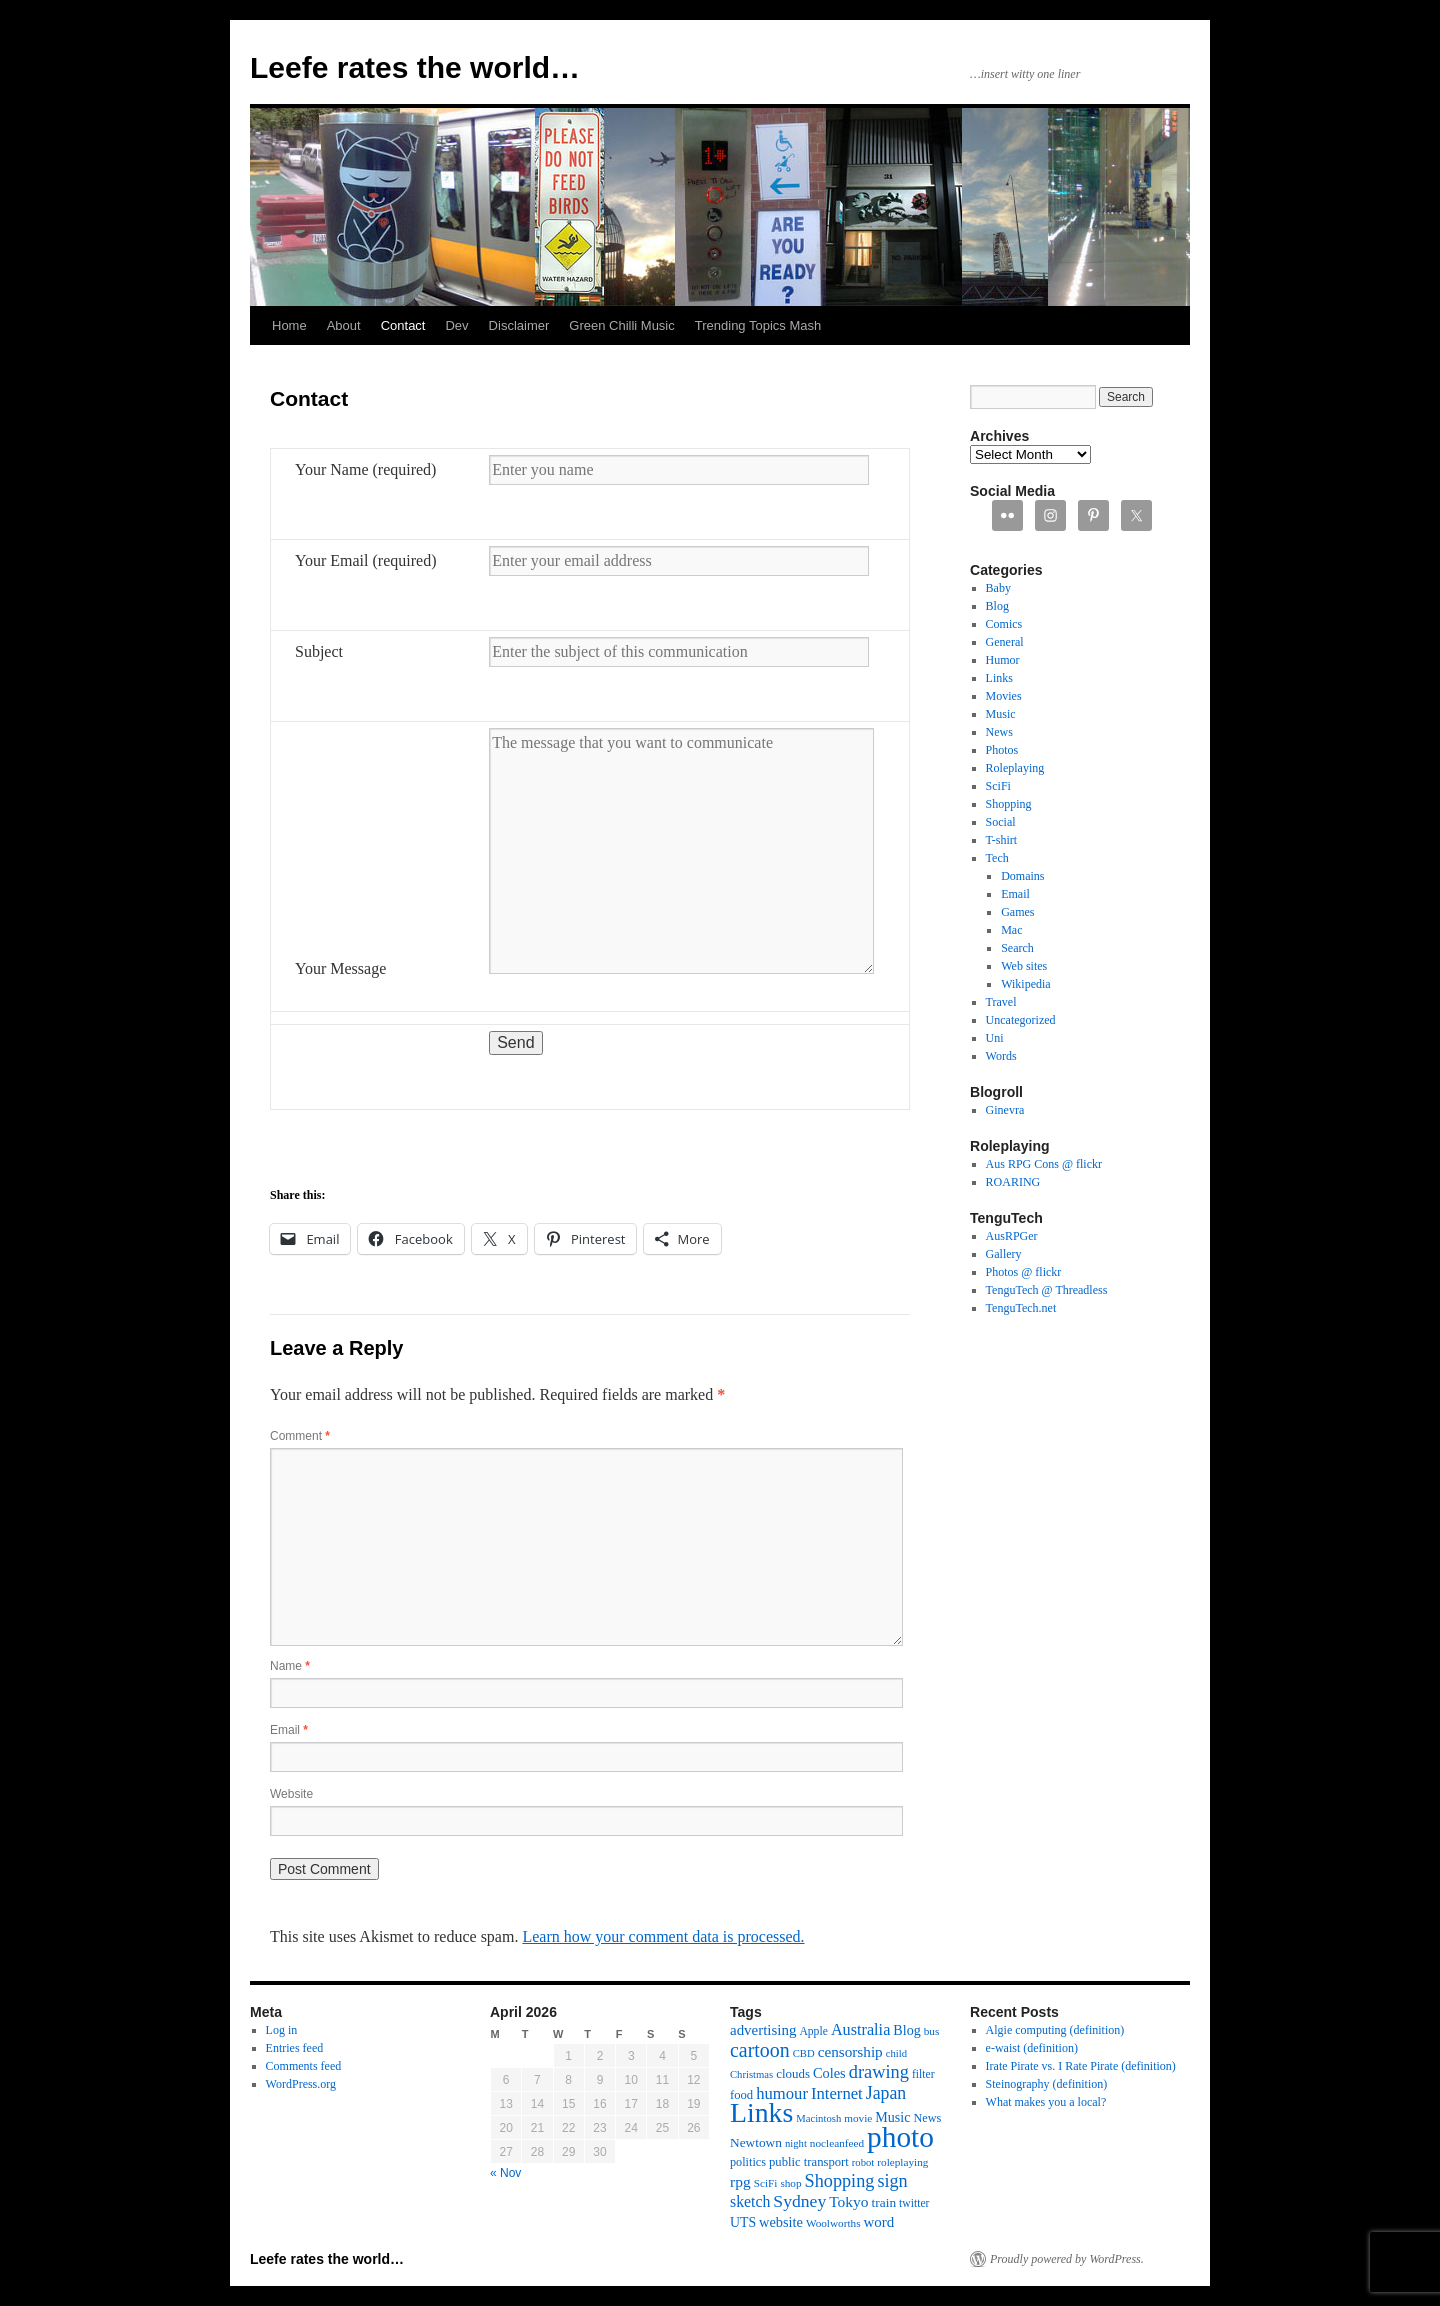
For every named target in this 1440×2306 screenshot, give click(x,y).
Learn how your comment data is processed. (663, 1936)
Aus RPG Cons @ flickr (1044, 1164)
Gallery (1004, 1254)
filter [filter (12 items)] (923, 2074)
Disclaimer (519, 325)
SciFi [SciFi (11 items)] (766, 2183)
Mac (1011, 930)
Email (289, 1730)
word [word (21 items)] (879, 2222)
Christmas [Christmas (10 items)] (751, 2074)
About (344, 325)
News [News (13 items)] (927, 2118)
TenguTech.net (1021, 1308)
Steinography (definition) (1047, 2084)
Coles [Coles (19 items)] (829, 2073)
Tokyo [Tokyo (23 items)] (848, 2201)
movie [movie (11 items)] (858, 2118)
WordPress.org (301, 2084)
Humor (1003, 660)
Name (290, 1666)
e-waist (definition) (1032, 2048)
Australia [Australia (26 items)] (860, 2030)
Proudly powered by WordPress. (1067, 2259)
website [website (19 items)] (781, 2222)
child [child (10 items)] (896, 2053)
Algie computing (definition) (1055, 2030)
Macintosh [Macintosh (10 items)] (818, 2118)
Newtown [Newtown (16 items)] (756, 2142)
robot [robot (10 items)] (863, 2162)
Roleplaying (1015, 768)
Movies (1004, 696)
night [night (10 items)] (796, 2143)
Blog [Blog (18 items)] (906, 2030)
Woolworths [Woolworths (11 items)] (833, 2223)
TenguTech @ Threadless (1047, 1290)
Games (1017, 912)
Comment (300, 1436)
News (999, 732)
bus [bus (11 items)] (932, 2031)
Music (1001, 714)
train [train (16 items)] (884, 2202)
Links (999, 678)
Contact (403, 325)
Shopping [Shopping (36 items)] (840, 2181)
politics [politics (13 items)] (748, 2162)
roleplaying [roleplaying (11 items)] (902, 2162)
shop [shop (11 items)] (790, 2183)
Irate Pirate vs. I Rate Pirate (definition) (1081, 2066)
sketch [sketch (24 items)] (750, 2201)
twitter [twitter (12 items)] (914, 2203)
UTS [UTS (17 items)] (743, 2222)
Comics (1004, 624)
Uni (995, 1038)
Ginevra (1005, 1110)
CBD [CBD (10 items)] (804, 2053)
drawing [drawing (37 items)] (879, 2072)
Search (1017, 948)
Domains (1022, 876)
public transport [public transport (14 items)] (809, 2162)
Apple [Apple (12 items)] (813, 2031)
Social (1001, 822)
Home (289, 325)
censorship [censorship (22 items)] (850, 2051)
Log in (282, 2030)
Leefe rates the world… (415, 67)
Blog (997, 606)
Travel (1001, 1002)
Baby (998, 588)
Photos (1002, 750)
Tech (997, 858)
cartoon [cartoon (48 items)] (760, 2050)
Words (1001, 1056)
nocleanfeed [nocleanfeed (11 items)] (837, 2143)
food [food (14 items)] (741, 2095)
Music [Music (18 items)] (892, 2117)
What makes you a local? (1046, 2102)
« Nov (505, 2173)
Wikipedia (1026, 984)
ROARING (1013, 1182)
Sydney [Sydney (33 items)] (799, 2201)
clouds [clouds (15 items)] (793, 2073)
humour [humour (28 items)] (782, 2093)
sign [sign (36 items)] (892, 2181)
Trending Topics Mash (758, 325)
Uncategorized (1021, 1020)
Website (291, 1794)
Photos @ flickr (1024, 1272)
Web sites (1024, 966)
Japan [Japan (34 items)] (886, 2093)
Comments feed (304, 2066)
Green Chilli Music (621, 325)
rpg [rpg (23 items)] (740, 2181)
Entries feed (295, 2048)
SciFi (998, 786)
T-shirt (1002, 840)
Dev (456, 325)
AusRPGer (1012, 1236)
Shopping (1009, 804)
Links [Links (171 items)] (761, 2112)
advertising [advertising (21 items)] (763, 2030)
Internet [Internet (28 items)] (837, 2093)
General (1005, 642)
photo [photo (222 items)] (900, 2137)
